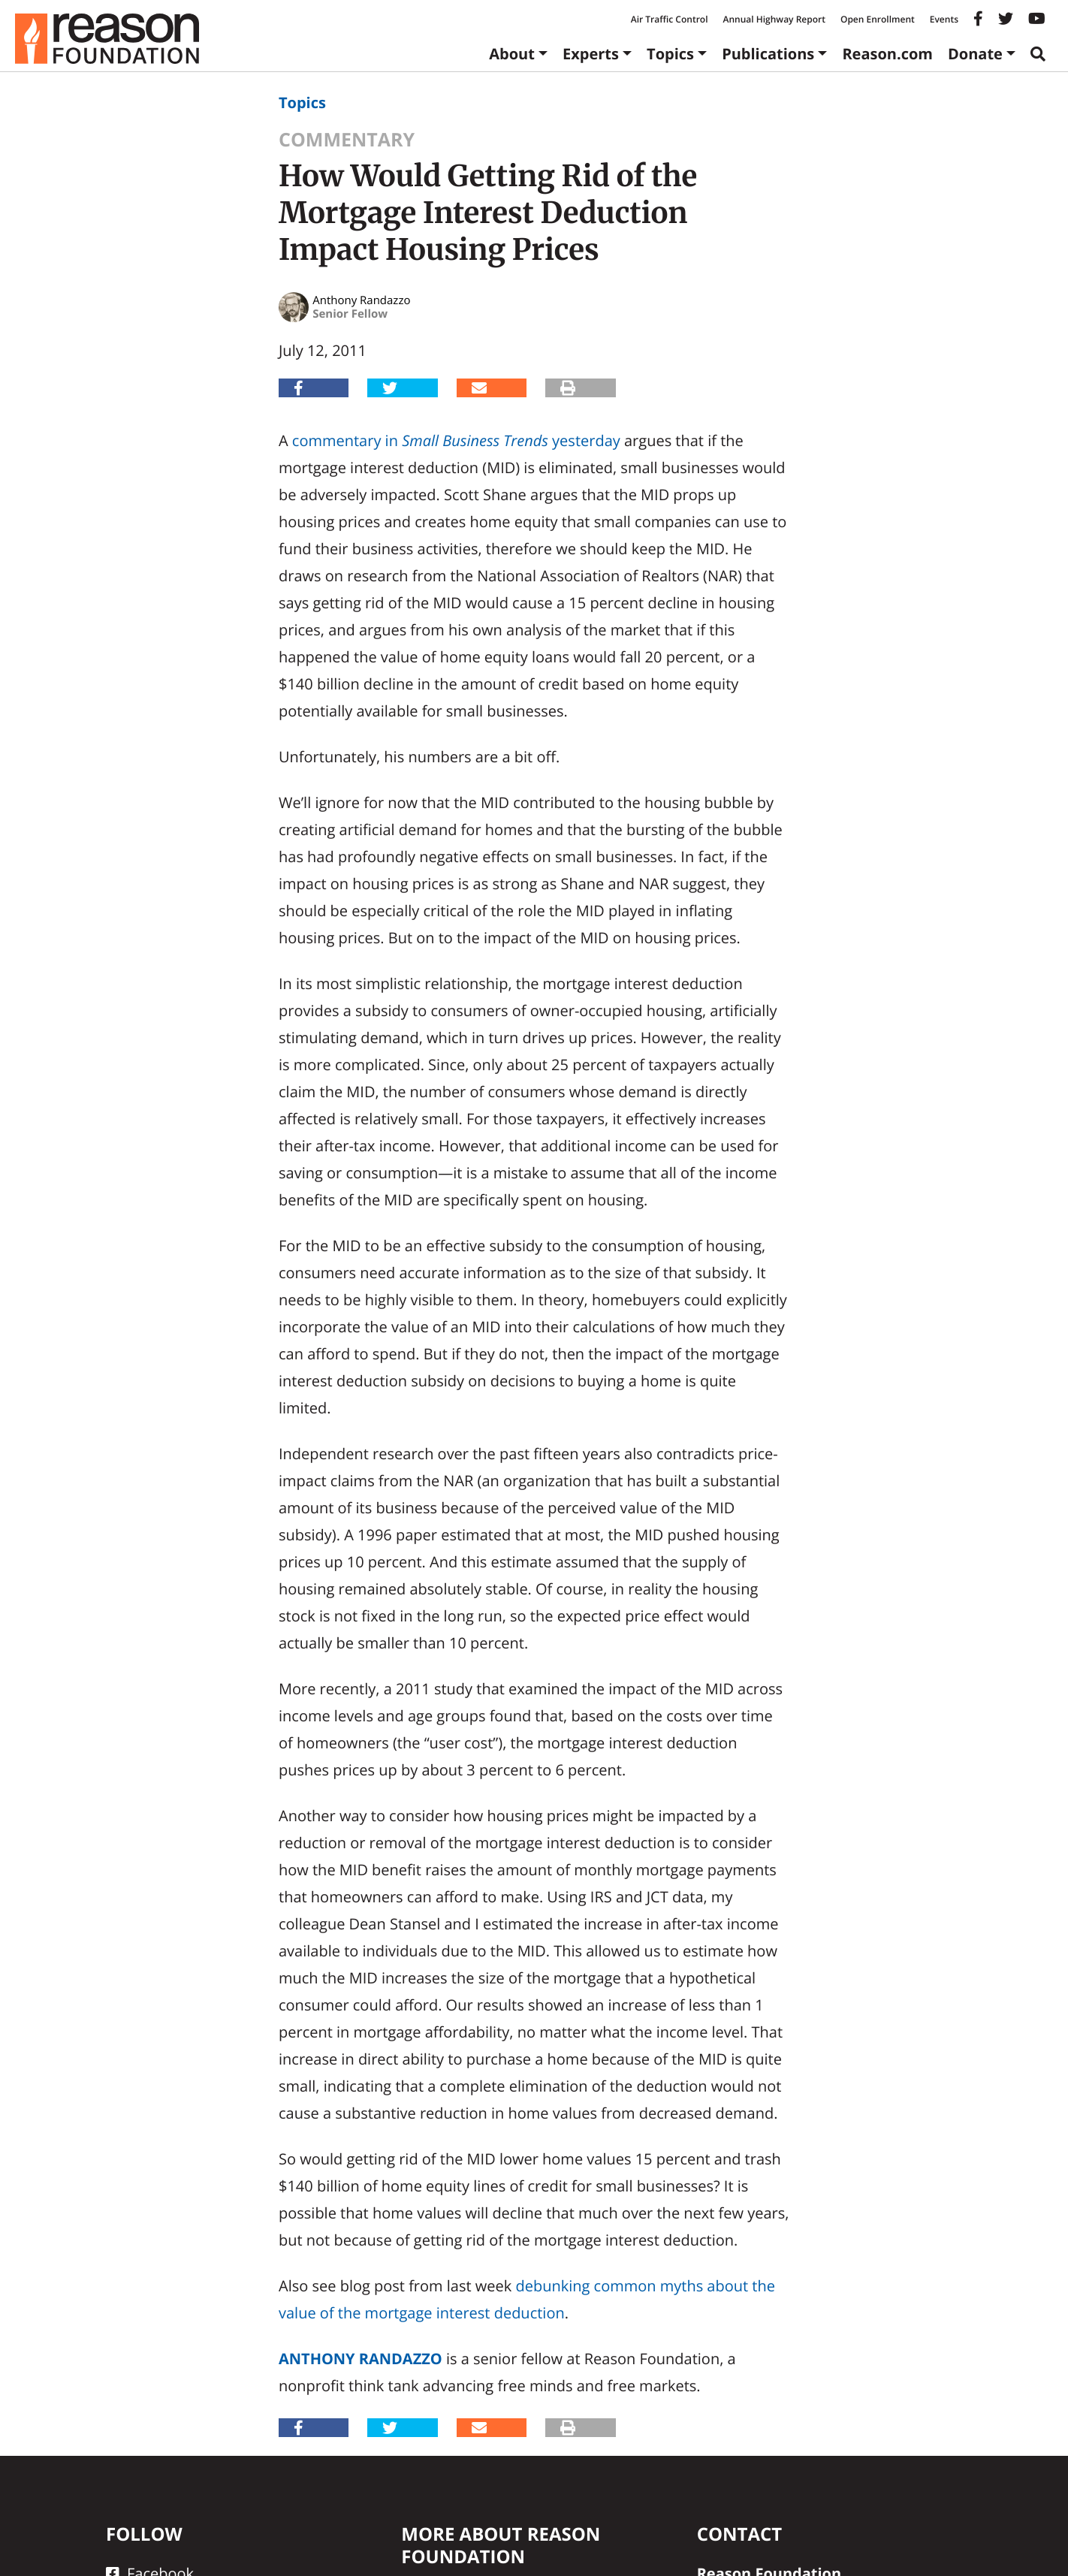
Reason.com (887, 54)
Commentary (347, 139)
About (512, 54)
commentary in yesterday (456, 440)
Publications (768, 54)
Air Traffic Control (669, 19)
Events (944, 19)
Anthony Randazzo (360, 2358)
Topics (670, 54)
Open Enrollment (877, 19)
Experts (591, 54)
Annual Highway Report (774, 19)
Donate (975, 54)
